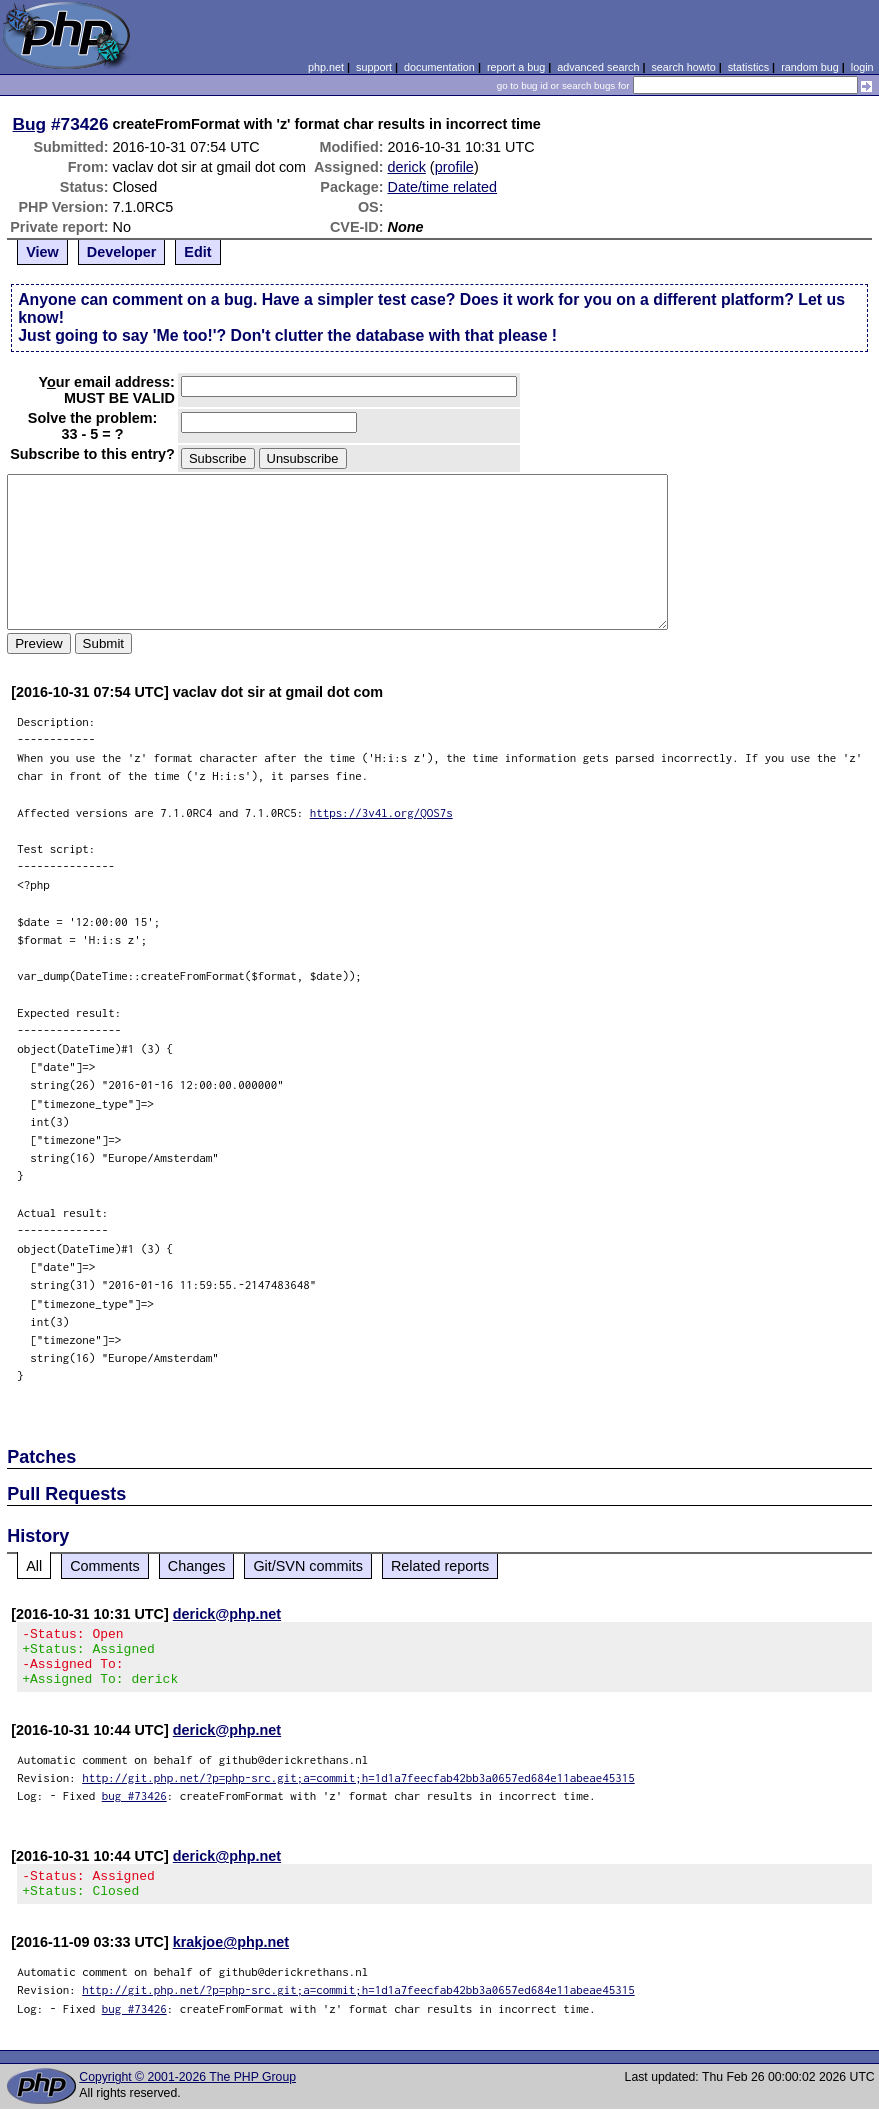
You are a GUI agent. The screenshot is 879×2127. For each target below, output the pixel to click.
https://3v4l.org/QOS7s (381, 812)
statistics (748, 67)
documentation (439, 67)
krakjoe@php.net (231, 1960)
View (42, 252)
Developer (122, 252)
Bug (30, 124)
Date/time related (442, 187)
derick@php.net (227, 1614)
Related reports (440, 1566)
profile (454, 167)
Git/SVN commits (308, 1566)
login (862, 67)
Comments (105, 1566)
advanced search (598, 67)
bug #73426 (134, 1807)
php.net (326, 67)
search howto (683, 67)
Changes (197, 1566)
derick (406, 167)
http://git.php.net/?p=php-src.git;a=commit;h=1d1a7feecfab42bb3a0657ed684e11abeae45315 (358, 1789)
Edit (197, 252)
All (34, 1566)
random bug (810, 67)
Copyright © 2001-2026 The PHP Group (187, 2095)
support (374, 67)
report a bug (516, 67)
